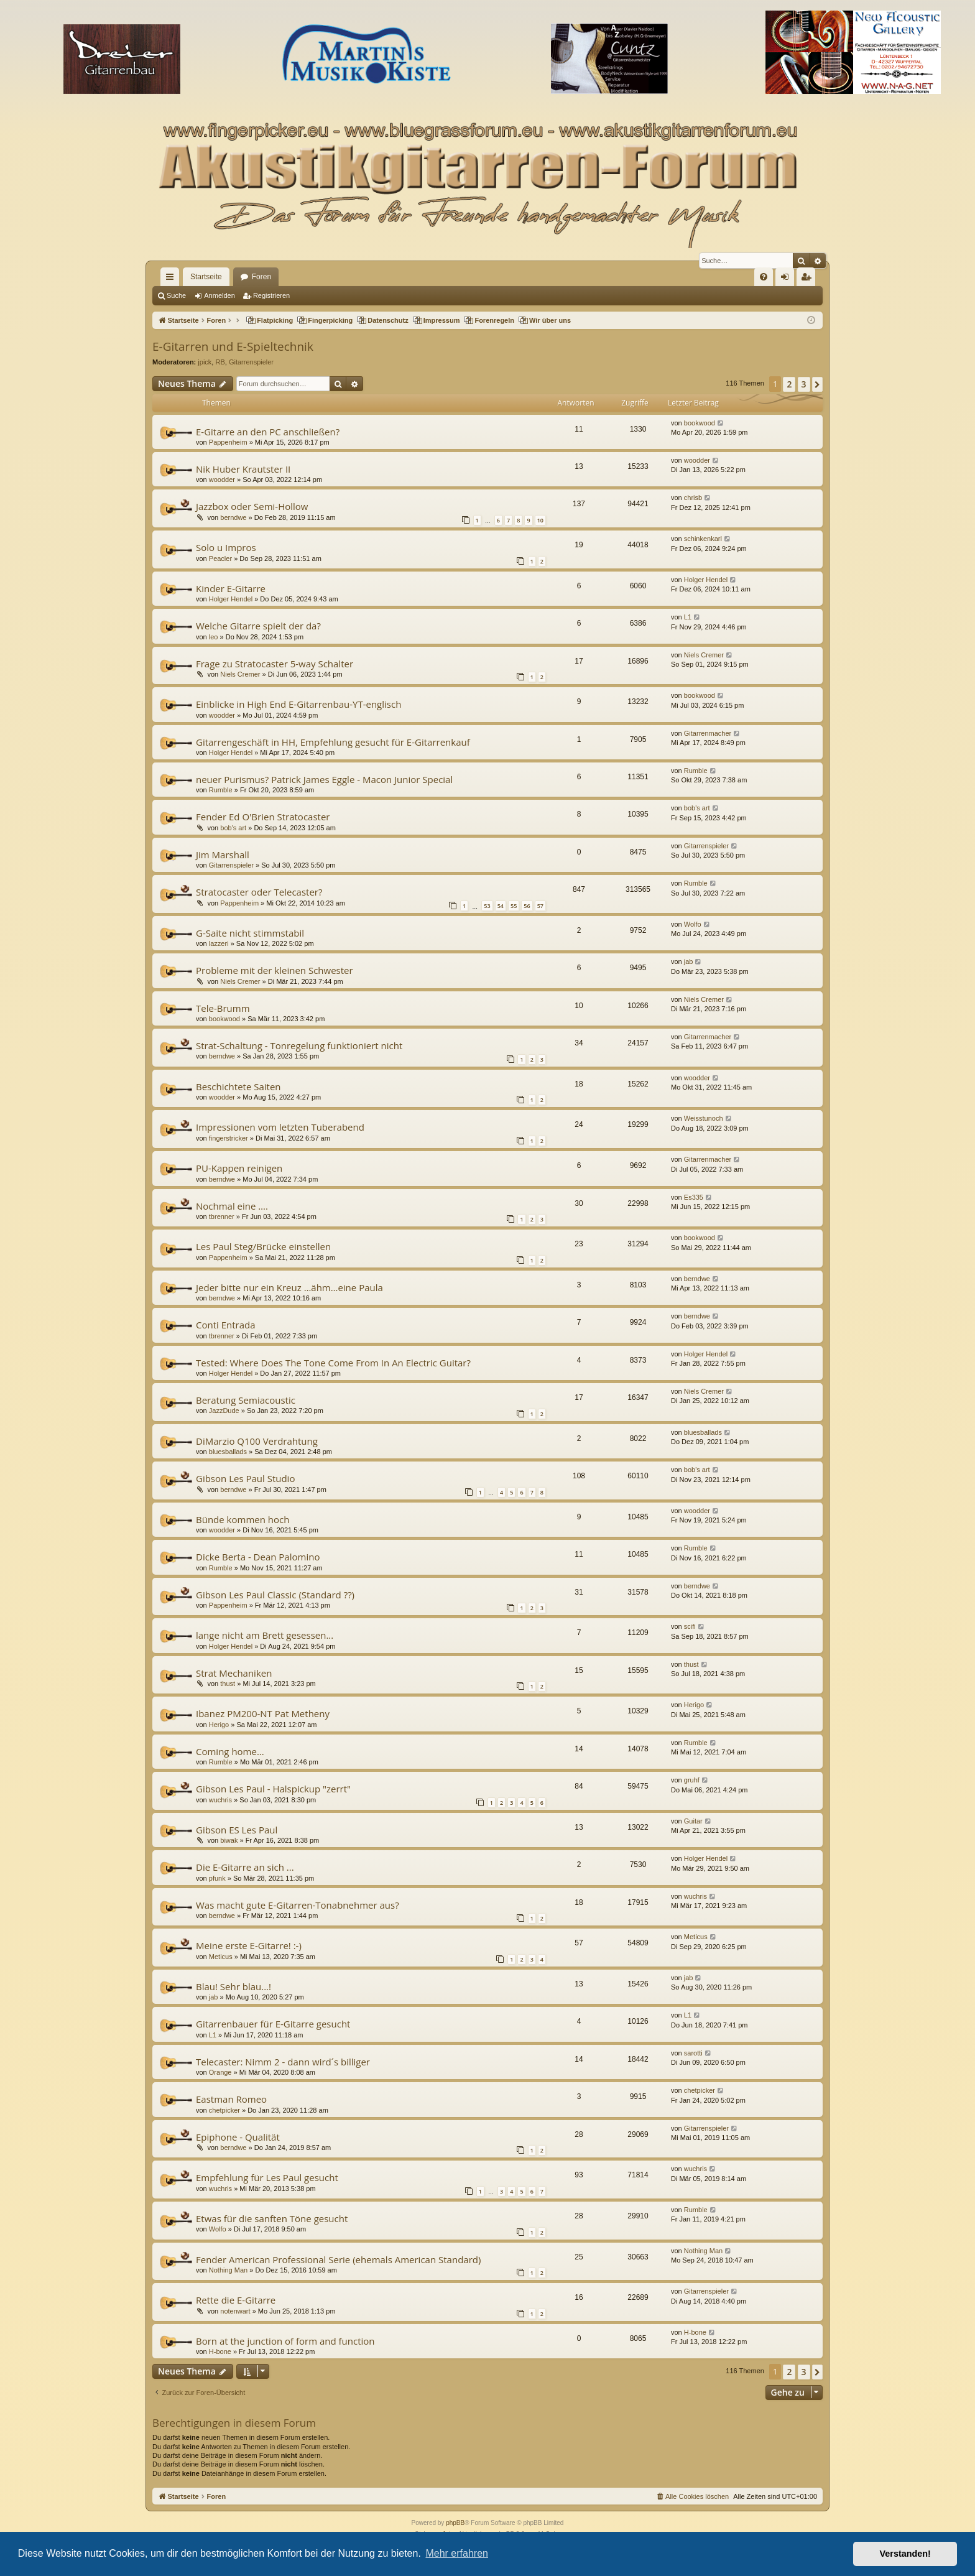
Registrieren (271, 295)
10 (540, 520)
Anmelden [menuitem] (787, 279)
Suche (176, 295)
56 (527, 906)
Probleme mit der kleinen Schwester (274, 970)
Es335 (693, 1197)
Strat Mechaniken (234, 1673)
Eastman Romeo (231, 2099)
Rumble (221, 790)
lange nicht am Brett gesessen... (264, 1635)
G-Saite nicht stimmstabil (250, 933)
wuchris (220, 1800)
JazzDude (224, 1410)
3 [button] (804, 384)
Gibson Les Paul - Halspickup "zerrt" (273, 1788)
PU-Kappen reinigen (239, 1168)
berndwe (233, 517)
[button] (817, 384)
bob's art (233, 828)
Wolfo (692, 924)
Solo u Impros (226, 547)
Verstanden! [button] (905, 2554)
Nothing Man (228, 2270)
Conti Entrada (226, 1324)
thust (227, 1683)
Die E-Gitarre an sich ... (245, 1867)
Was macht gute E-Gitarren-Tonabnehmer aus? (297, 1905)
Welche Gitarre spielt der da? (258, 625)
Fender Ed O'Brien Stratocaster (263, 816)
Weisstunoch (703, 1118)
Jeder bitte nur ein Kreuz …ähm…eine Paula (289, 1287)
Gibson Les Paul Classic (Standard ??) (275, 1594)
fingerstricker (228, 1138)
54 (500, 906)
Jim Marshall (222, 854)
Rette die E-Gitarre (235, 2300)
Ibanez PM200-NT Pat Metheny (263, 1713)
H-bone (220, 2351)
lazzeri (219, 943)
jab (688, 961)
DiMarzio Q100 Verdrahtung (257, 1441)
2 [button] (789, 384)
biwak (229, 1840)
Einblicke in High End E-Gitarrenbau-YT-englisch (298, 704)
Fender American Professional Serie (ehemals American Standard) (338, 2259)
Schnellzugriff (172, 279)
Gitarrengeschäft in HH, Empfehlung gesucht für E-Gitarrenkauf (333, 742)
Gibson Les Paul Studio (245, 1478)
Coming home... (230, 1751)
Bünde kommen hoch (242, 1519)
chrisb (693, 497)
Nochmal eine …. (232, 1206)
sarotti (693, 2053)
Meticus (221, 1956)
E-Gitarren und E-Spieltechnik (232, 346)
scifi (690, 1626)
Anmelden (219, 295)
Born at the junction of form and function (285, 2341)
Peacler (220, 558)
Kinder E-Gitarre (231, 588)
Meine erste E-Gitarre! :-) (249, 1945)
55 (514, 906)
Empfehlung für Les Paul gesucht (267, 2177)
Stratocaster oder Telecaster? (259, 892)
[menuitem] (763, 276)
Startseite (206, 276)
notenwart (235, 2311)
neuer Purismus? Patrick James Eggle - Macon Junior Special (324, 779)
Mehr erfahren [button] (456, 2553)
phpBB (455, 2522)
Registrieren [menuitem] (808, 279)
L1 (687, 617)
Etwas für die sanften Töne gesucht (272, 2218)
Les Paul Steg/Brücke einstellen (263, 1246)
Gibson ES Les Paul (236, 1829)
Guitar (693, 1821)
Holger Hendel (230, 599)
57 (540, 906)
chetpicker (224, 2110)
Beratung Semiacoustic (245, 1400)
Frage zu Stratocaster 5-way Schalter (274, 663)
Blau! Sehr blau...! (233, 1986)
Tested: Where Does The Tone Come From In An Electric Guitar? (333, 1362)
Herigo (219, 1724)
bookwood (699, 423)
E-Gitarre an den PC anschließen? (268, 431)
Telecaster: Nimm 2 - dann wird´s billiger (283, 2061)
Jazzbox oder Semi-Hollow (252, 506)
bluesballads (228, 1451)
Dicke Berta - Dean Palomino (258, 1556)
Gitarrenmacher (707, 733)
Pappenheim (228, 442)
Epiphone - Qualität (238, 2137)
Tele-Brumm (223, 1008)
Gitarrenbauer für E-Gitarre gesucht (273, 2024)
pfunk (217, 1878)
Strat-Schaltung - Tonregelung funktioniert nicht (299, 1045)
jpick (204, 362)
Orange (220, 2072)
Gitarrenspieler (251, 362)
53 (487, 906)
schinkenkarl (703, 538)
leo (213, 637)
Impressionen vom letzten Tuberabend (280, 1127)
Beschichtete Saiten (238, 1086)
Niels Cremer (240, 674)
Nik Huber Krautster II (243, 469)
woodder (222, 479)
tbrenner (221, 1216)
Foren (261, 276)
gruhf (692, 1780)
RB (219, 362)
